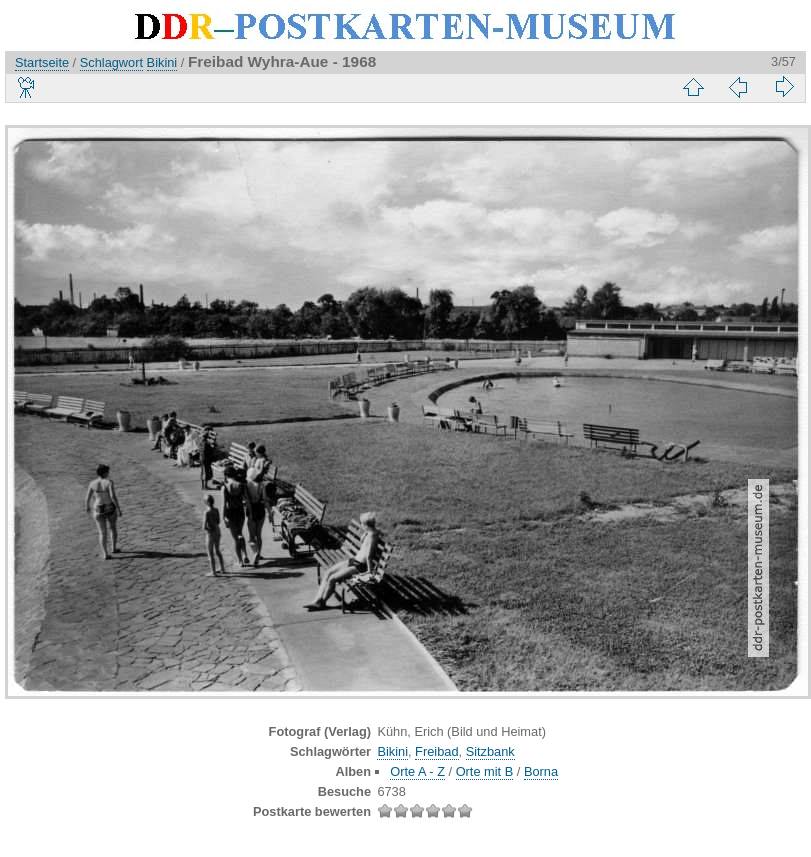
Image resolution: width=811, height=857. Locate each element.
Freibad (436, 751)
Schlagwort (111, 62)
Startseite (42, 62)
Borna (541, 771)
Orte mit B (485, 771)
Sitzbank (490, 751)
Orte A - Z (417, 771)
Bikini (162, 62)
